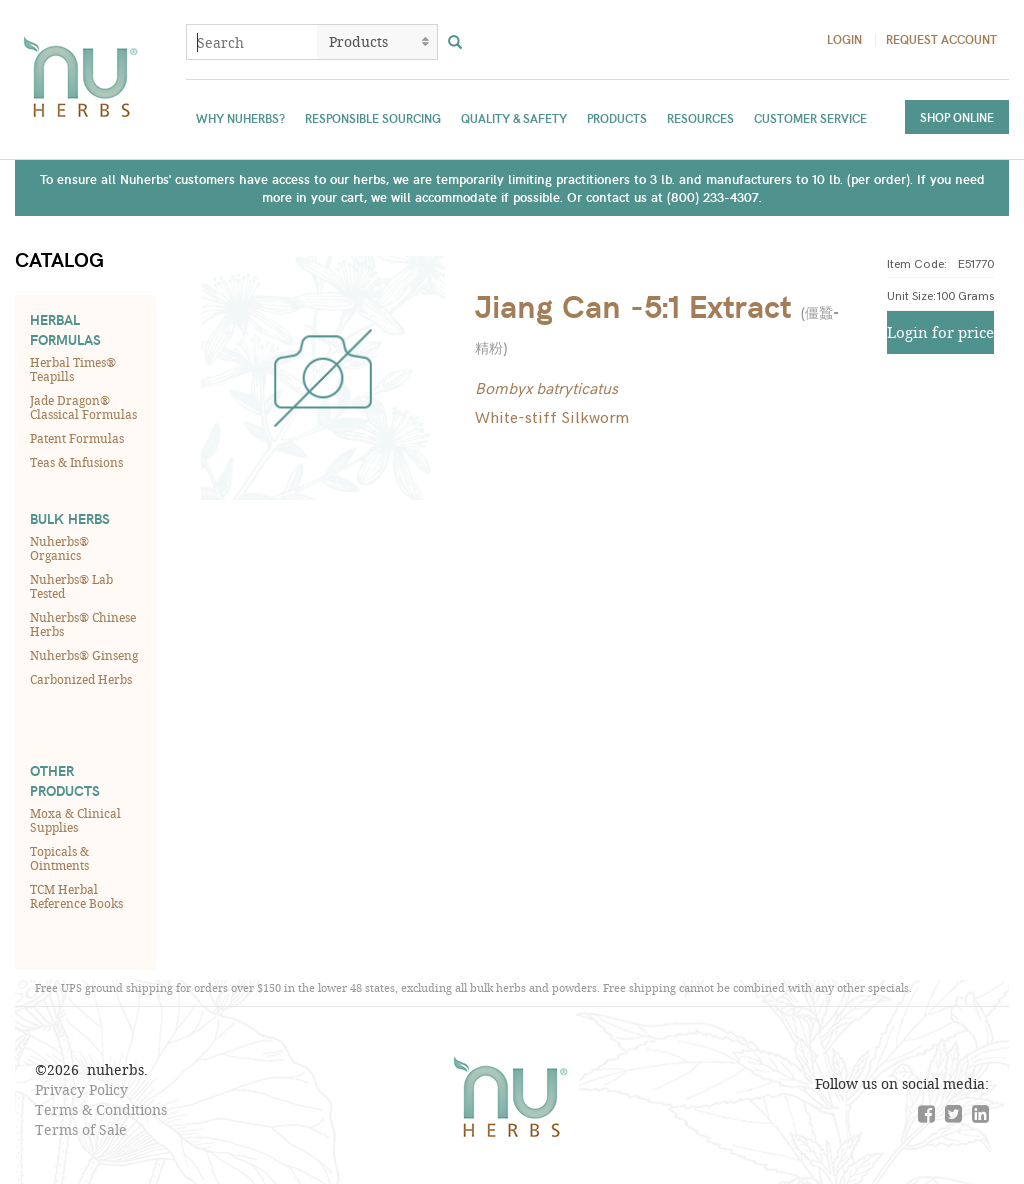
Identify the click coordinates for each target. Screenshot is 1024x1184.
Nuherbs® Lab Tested (71, 586)
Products (617, 118)
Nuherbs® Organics (59, 548)
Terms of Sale (81, 1129)
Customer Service (810, 118)
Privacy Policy (81, 1089)
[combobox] (252, 42)
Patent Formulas (77, 438)
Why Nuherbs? (240, 118)
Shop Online (957, 117)
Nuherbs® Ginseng (84, 655)
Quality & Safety (514, 118)
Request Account (941, 39)
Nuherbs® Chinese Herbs (83, 624)
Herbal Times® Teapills (73, 369)
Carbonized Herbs (81, 679)
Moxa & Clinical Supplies (75, 820)
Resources (700, 118)
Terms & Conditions (101, 1109)
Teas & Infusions (76, 462)
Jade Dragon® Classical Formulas (83, 407)
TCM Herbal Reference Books (76, 896)
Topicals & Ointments (59, 858)
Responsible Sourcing (373, 118)
